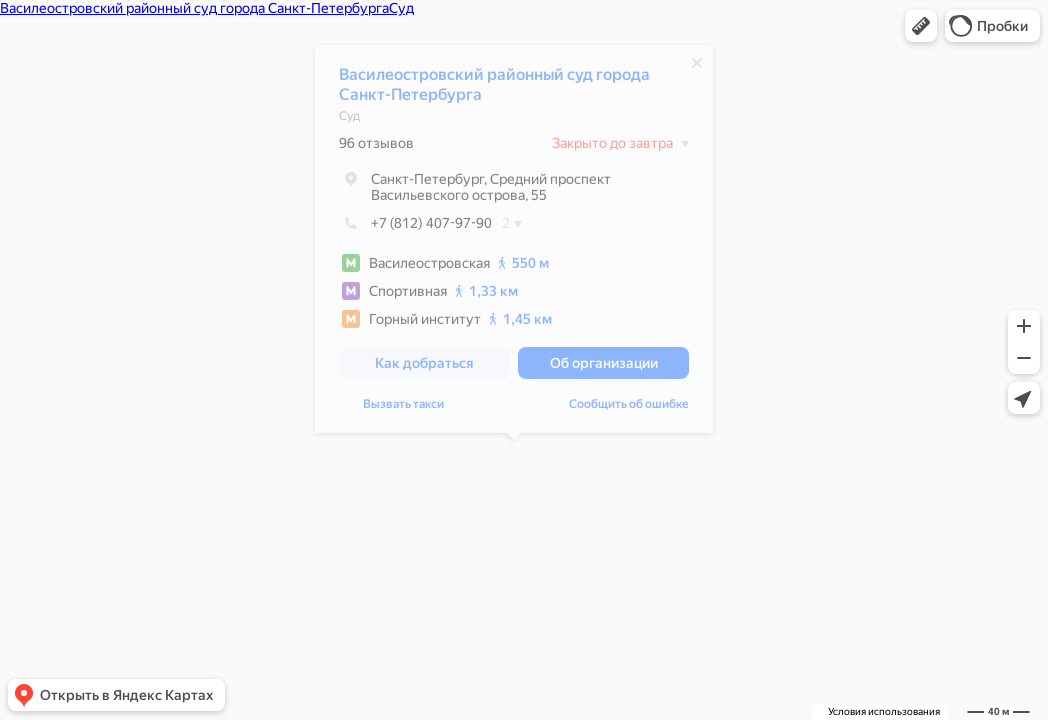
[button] (921, 26)
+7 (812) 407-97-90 (415, 228)
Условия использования (884, 711)
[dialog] (514, 244)
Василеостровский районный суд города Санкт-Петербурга (494, 89)
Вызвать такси (403, 409)
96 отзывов (376, 148)
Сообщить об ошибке (629, 409)
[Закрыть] (697, 68)
